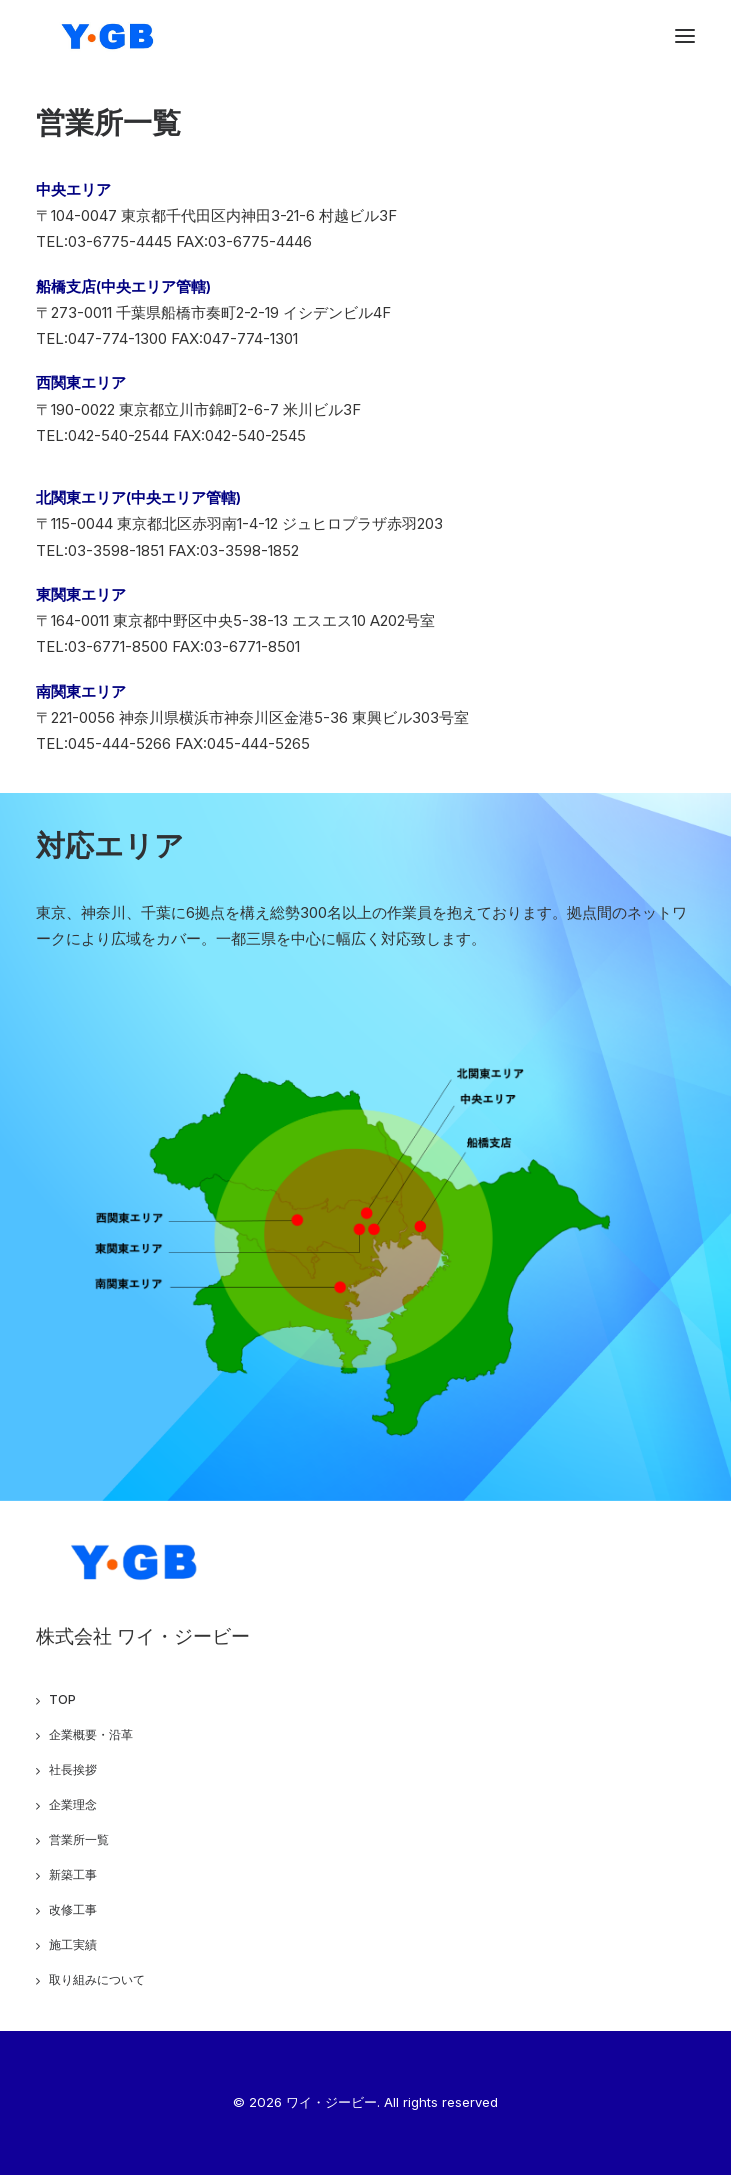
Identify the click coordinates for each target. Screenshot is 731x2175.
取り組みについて (97, 1979)
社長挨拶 (73, 1769)
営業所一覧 (79, 1839)
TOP (62, 1699)
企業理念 (73, 1804)
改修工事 (73, 1909)
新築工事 (73, 1874)
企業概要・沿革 (91, 1734)
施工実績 (73, 1944)
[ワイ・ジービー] (109, 35)
